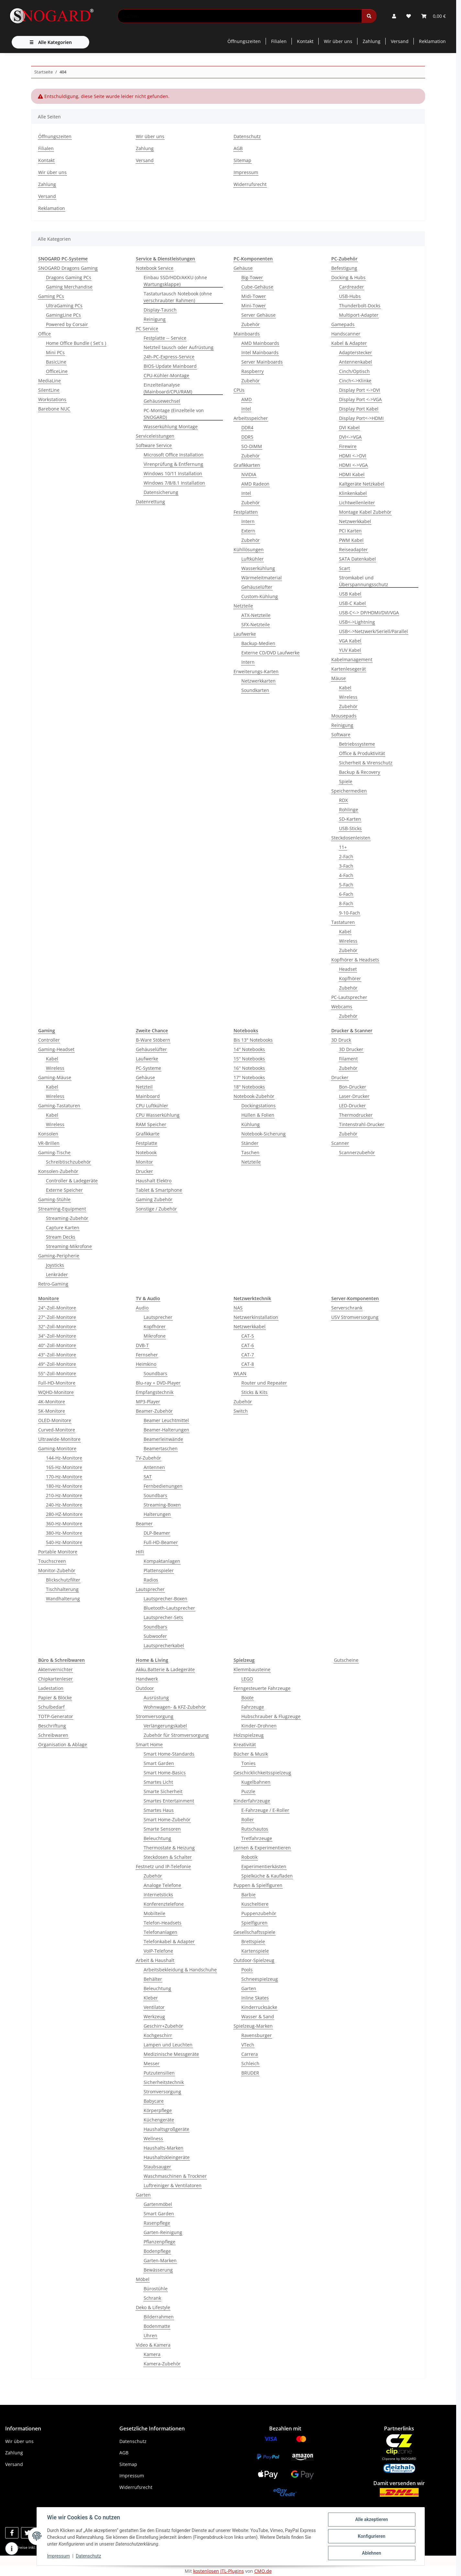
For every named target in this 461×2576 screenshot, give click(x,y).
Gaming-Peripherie (58, 1256)
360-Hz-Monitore (64, 1523)
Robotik (249, 1857)
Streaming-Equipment (62, 1209)
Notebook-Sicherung (263, 1134)
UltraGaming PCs (64, 305)
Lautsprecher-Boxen (165, 1598)
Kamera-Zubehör (162, 2364)
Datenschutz (88, 2556)
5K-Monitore (51, 1411)
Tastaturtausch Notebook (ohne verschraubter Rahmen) (178, 296)
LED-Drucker (352, 1105)
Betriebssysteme (357, 744)
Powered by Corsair (67, 324)
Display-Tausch (160, 310)
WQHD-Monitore (56, 1392)
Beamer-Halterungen (166, 1430)
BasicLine (56, 362)
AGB (238, 148)
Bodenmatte (157, 2326)
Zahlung (371, 41)
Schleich (250, 2063)
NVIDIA (248, 474)
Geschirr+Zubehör (163, 2026)
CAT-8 (247, 1364)
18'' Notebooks (249, 1087)
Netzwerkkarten (258, 681)
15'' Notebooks (249, 1059)
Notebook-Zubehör (254, 1096)
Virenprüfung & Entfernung (173, 464)
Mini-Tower (253, 305)
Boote (247, 1697)
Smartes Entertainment (169, 1801)
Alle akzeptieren (371, 2519)
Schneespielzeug (259, 1979)
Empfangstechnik (154, 1392)
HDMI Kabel (352, 474)
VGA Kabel (350, 641)
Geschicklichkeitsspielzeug (262, 1773)
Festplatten (246, 512)
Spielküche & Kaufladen (267, 1876)
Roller (247, 1819)
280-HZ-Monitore (64, 1514)
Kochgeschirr (158, 2035)
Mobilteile (154, 1913)
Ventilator (154, 2007)
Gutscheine (346, 1660)
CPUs (239, 390)
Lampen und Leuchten (168, 2045)
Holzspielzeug (249, 1735)
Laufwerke (245, 634)
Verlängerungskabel (165, 1726)
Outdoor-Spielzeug (254, 1960)
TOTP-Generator (55, 1716)
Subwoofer (155, 1636)
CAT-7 (247, 1355)
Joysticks (55, 1265)
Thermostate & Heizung (169, 1848)
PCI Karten (350, 531)
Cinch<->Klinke (355, 381)
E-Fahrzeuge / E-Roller (265, 1810)
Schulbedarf (51, 1707)
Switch (241, 1411)
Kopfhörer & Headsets (355, 960)
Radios (151, 1580)
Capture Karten (62, 1227)
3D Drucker (351, 1049)
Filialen (279, 41)
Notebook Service (154, 268)
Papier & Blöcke (55, 1697)
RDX (343, 800)
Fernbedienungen (163, 1486)
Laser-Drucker (354, 1096)
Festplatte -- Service (165, 338)
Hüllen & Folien (257, 1115)
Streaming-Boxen (162, 1505)
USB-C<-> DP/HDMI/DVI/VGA (369, 612)
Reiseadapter (353, 549)
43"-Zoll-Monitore (57, 1355)
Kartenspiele (255, 1951)
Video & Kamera (153, 2345)
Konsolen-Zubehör (58, 1171)
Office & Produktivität (362, 753)
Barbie (248, 1894)
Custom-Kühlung (259, 596)
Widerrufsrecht (250, 184)
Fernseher (147, 1355)
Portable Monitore (57, 1552)
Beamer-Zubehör (154, 1411)
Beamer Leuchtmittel (166, 1420)
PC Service (147, 328)
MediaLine (49, 381)
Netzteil (144, 1087)
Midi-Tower (253, 296)
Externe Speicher (64, 1190)
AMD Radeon (255, 484)
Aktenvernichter (55, 1669)
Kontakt (305, 41)
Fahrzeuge (252, 1707)
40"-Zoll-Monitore (57, 1345)
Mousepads (344, 716)
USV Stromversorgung (355, 1317)
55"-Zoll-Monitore (57, 1373)
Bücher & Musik (251, 1754)
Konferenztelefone (164, 1904)
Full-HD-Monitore (56, 1383)
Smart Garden (159, 1763)
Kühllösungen (249, 549)
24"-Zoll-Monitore (57, 1308)
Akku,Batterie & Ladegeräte (165, 1669)
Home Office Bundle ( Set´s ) (76, 343)
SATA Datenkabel (357, 559)
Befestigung (344, 268)
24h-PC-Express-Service (169, 357)
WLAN (240, 1373)
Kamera (152, 2354)
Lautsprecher (158, 1317)
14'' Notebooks (249, 1049)
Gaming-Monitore (57, 1448)
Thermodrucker (356, 1115)
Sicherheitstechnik (164, 2082)
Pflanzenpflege (159, 2242)
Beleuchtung (157, 1838)
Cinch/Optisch (354, 371)
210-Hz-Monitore (64, 1495)
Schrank (152, 2298)
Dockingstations (258, 1105)
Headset (348, 969)
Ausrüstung (156, 1697)
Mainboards (247, 334)
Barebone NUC (54, 409)
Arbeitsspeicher (251, 418)
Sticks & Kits (254, 1392)
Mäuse (338, 678)
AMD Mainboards (260, 343)
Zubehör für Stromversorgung (176, 1735)
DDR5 (247, 437)
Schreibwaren (53, 1735)
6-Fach (346, 894)
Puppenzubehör (258, 1913)
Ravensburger (256, 2035)
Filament (348, 1059)
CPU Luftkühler (152, 1105)
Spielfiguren (254, 1923)
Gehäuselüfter (256, 587)
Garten (143, 2195)
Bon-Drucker (352, 1087)
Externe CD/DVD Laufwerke (270, 653)
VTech (247, 2045)
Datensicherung (161, 492)
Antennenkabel (355, 362)
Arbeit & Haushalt (155, 1960)
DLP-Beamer (157, 1533)
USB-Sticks (350, 828)
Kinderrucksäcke (259, 2007)
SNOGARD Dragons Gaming (68, 268)
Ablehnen (371, 2553)
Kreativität (245, 1744)
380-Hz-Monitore (64, 1533)
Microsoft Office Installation (173, 455)
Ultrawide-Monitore (59, 1439)
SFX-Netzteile (255, 624)
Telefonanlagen (160, 1932)
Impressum (58, 2556)
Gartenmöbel (158, 2204)
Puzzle (248, 1791)
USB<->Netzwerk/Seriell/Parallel (373, 631)
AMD (246, 399)
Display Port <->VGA (360, 399)
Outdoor (145, 1688)
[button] (394, 16)
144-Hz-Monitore (64, 1458)
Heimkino (146, 1364)
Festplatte (146, 1143)
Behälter (153, 1979)
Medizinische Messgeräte (171, 2054)
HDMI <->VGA (353, 465)
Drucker (144, 1171)
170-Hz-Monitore (64, 1477)
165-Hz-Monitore (64, 1467)
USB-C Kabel (352, 603)
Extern (248, 531)
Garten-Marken (160, 2260)
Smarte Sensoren (162, 1829)
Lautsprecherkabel (164, 1645)
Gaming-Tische (54, 1152)
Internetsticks (158, 1894)
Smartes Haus (159, 1810)
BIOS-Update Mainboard (170, 366)
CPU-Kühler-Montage (166, 375)
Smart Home (149, 1744)
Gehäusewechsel (162, 401)
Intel (246, 409)
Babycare (154, 2101)
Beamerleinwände (163, 1439)
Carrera (249, 2054)
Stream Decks (60, 1237)
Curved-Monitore (56, 1430)
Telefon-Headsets (162, 1923)
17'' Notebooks (249, 1077)
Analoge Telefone (162, 1885)
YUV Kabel (350, 650)
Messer (151, 2063)
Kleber (151, 1998)
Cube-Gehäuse (257, 287)
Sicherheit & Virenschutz (365, 763)
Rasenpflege (157, 2223)
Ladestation (50, 1688)
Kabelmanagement (351, 659)
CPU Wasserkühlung (158, 1115)
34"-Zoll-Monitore (57, 1336)
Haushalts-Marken (163, 2148)
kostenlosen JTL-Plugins (218, 2571)
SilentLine (49, 390)
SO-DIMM (251, 446)
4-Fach (346, 875)
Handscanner (345, 334)
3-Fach (346, 866)
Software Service (154, 445)
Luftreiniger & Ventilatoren (173, 2185)
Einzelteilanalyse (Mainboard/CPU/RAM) (168, 388)
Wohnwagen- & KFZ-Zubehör (175, 1707)
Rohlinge (348, 809)
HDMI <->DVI (352, 456)
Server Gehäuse (258, 315)
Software (340, 734)
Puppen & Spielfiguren (258, 1885)
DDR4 (247, 427)
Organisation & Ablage (62, 1744)
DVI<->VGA (350, 437)
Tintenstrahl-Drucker (361, 1124)
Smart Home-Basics (165, 1773)
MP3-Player (148, 1401)
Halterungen (157, 1514)
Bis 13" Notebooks (253, 1040)
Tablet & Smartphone (159, 1190)
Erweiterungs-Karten (256, 671)
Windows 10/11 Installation (173, 473)
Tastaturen (343, 922)
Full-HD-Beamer (161, 1542)
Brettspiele (253, 1941)
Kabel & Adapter (349, 343)
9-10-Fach (349, 913)
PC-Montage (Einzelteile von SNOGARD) (174, 413)
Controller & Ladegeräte (72, 1181)
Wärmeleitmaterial (261, 578)
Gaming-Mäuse (54, 1077)
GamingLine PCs (63, 315)
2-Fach (346, 856)
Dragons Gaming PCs (68, 277)
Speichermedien (349, 791)
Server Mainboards (262, 362)
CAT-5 (247, 1336)
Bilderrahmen (159, 2317)
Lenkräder (57, 1274)
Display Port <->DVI (359, 390)
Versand (400, 41)
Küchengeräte (159, 2120)
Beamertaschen (161, 1448)
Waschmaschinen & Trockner (175, 2176)
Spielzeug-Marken (253, 2026)
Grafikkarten (247, 465)
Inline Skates (255, 1998)
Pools (247, 1970)
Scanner (340, 1143)
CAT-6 (247, 1345)
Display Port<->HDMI (361, 418)
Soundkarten (255, 690)
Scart (344, 568)
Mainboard (148, 1096)
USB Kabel (350, 594)
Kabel (345, 688)
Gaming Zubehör (154, 1199)
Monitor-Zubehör (56, 1570)
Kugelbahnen (255, 1782)
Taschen (250, 1152)
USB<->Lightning (357, 622)
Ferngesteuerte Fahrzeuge (262, 1688)
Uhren (150, 2335)
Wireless (348, 697)
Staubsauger (157, 2167)
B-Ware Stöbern (153, 1040)
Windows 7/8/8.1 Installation (174, 483)
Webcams (341, 1006)
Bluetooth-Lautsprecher (169, 1608)
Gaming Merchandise (69, 287)
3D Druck (341, 1040)
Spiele (345, 781)
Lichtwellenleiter (357, 502)
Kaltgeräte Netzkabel (361, 484)
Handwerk (147, 1679)
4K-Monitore (51, 1401)
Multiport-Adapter (359, 315)
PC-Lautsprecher (349, 997)
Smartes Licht (158, 1782)
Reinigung (155, 319)
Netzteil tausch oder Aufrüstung (179, 347)
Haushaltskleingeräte (167, 2157)
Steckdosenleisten (350, 838)
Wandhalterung (63, 1598)
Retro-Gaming (53, 1284)
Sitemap (242, 160)
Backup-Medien (258, 643)
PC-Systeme (148, 1068)
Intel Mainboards (260, 352)
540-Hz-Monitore (64, 1542)
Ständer (249, 1143)
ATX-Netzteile (255, 615)
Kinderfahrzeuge (252, 1801)
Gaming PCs (51, 296)
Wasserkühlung (258, 568)
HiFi (140, 1552)
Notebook (146, 1152)
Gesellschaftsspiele (254, 1932)
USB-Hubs (350, 296)
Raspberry (252, 371)
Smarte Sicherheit (163, 1791)
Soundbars (155, 1373)
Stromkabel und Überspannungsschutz (363, 581)
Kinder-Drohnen (259, 1726)
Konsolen (48, 1134)
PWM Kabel (351, 540)
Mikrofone (155, 1336)
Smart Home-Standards (169, 1754)
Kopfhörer (350, 978)
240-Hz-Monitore (64, 1505)
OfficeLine (57, 371)
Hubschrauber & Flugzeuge (271, 1716)
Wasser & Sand (257, 2016)
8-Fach (346, 903)
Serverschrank (346, 1308)
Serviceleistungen (155, 436)
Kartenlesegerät (348, 669)
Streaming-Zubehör (67, 1218)
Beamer (144, 1523)
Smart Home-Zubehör (167, 1819)
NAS (238, 1308)
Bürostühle (156, 2289)
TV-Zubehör (148, 1458)
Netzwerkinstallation (256, 1317)
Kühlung (250, 1124)
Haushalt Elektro (153, 1181)
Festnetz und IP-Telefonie (163, 1866)
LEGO (247, 1679)
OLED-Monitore (54, 1420)
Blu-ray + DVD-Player (158, 1383)
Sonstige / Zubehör (156, 1209)
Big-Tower (252, 277)
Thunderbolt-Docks (359, 305)
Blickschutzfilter (63, 1580)
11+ (343, 847)
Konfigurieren (371, 2536)
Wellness (153, 2138)
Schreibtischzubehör (68, 1162)
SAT (148, 1477)
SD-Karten (350, 819)
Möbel (142, 2279)
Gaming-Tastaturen (59, 1105)
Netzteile (243, 606)
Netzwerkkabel (355, 521)
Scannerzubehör (357, 1152)
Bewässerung (158, 2270)
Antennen (154, 1467)
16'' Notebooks (249, 1068)
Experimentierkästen (263, 1866)
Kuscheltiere (255, 1904)
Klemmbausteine (252, 1669)
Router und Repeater (264, 1383)
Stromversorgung (154, 1716)
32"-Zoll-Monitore (57, 1326)
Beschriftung (52, 1726)
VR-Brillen (49, 1143)
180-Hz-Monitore (64, 1486)
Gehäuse (243, 268)
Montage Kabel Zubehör (365, 512)
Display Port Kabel (359, 409)
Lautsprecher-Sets (163, 1617)
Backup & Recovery (359, 772)
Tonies (248, 1763)
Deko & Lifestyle (153, 2307)
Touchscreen (52, 1561)
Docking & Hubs (348, 277)
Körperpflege (158, 2110)
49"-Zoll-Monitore (57, 1364)
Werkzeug (154, 2016)
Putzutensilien (159, 2073)
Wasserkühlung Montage (171, 426)
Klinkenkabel (353, 493)
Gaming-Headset (56, 1049)
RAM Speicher (151, 1124)
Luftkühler (252, 559)
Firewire (348, 446)
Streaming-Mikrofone (69, 1246)
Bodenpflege (157, 2251)
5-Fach (346, 885)
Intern (248, 521)
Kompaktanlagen (162, 1561)
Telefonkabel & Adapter (169, 1941)
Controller (49, 1040)
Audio (142, 1308)
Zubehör (250, 324)
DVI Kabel (349, 427)
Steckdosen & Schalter (168, 1857)
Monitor (144, 1162)
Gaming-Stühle (54, 1199)
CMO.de (263, 2571)
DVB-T (142, 1345)
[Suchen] (239, 16)
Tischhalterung (62, 1589)
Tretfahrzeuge (256, 1838)
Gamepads (343, 324)
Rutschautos (254, 1829)
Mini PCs (55, 352)
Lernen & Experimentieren (262, 1848)
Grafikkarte (147, 1134)
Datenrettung (150, 502)
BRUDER (250, 2073)
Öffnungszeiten (244, 41)
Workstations (52, 399)
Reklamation (432, 41)
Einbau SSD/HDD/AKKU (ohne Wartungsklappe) (175, 280)
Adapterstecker (355, 352)
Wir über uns (338, 41)
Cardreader (351, 287)
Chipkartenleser (55, 1679)
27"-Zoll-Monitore (57, 1317)
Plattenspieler (159, 1570)
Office (44, 334)
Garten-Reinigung (163, 2232)
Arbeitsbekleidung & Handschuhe (180, 1970)
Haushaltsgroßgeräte (166, 2129)
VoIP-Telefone (158, 1951)
